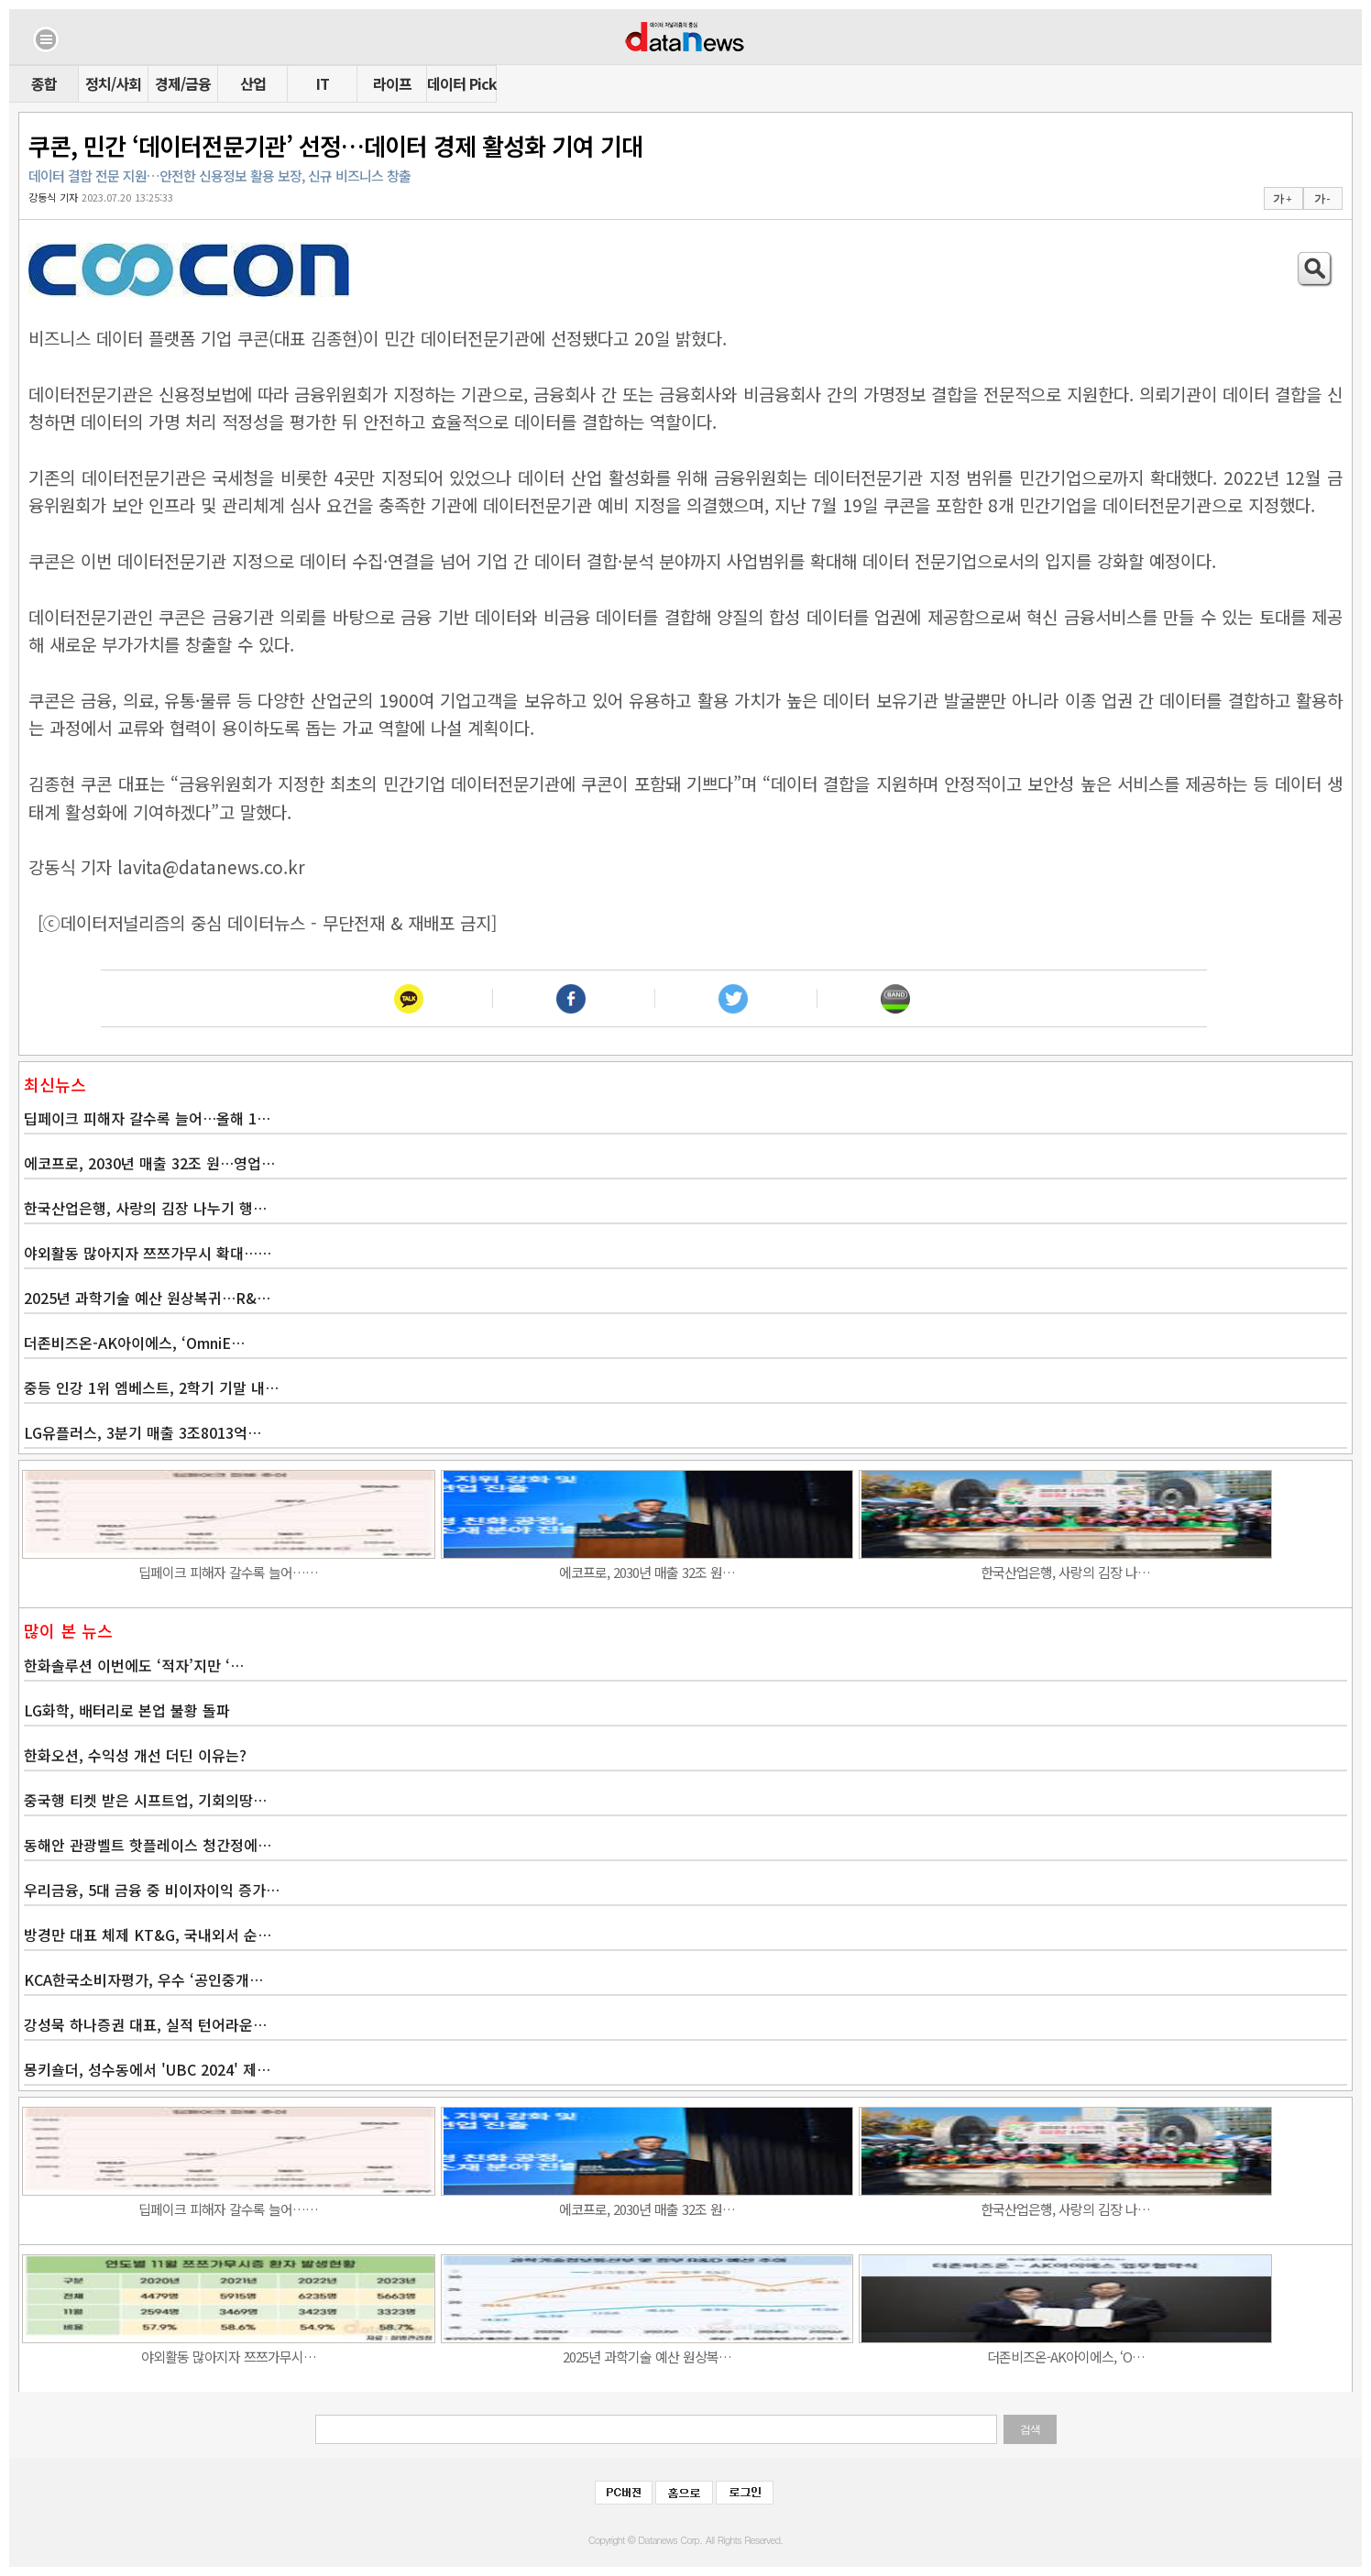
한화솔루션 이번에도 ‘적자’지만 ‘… (134, 1665)
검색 (1030, 2429)
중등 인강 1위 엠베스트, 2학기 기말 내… (151, 1387)
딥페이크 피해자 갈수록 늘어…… (228, 1572)
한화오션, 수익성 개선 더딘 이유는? (135, 1755)
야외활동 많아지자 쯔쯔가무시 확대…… (147, 1253)
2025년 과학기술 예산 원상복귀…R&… (147, 1298)
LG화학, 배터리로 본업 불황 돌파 (127, 1710)
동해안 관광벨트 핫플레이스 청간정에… (147, 1845)
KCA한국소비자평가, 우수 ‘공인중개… (143, 1979)
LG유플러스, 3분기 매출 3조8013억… (142, 1432)
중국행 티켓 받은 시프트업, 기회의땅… (145, 1800)
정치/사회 (113, 83)
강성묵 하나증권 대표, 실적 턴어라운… (145, 2024)
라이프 (392, 83)
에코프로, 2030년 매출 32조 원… (647, 1572)
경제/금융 (183, 83)
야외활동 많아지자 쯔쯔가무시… (228, 2356)
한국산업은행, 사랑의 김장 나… (1065, 1572)
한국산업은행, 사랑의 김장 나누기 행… (145, 1208)
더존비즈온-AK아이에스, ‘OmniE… (134, 1343)
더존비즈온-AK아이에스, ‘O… (1066, 2356)
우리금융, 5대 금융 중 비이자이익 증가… (152, 1890)
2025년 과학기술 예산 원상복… (647, 2356)
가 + (1282, 198)
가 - (1322, 198)
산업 (253, 83)
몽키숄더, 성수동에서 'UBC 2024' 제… (147, 2069)
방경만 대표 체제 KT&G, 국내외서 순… (147, 1935)
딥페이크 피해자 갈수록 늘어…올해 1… (147, 1118)
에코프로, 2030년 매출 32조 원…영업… (149, 1163)
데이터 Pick (461, 83)
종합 (44, 83)
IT (322, 83)
